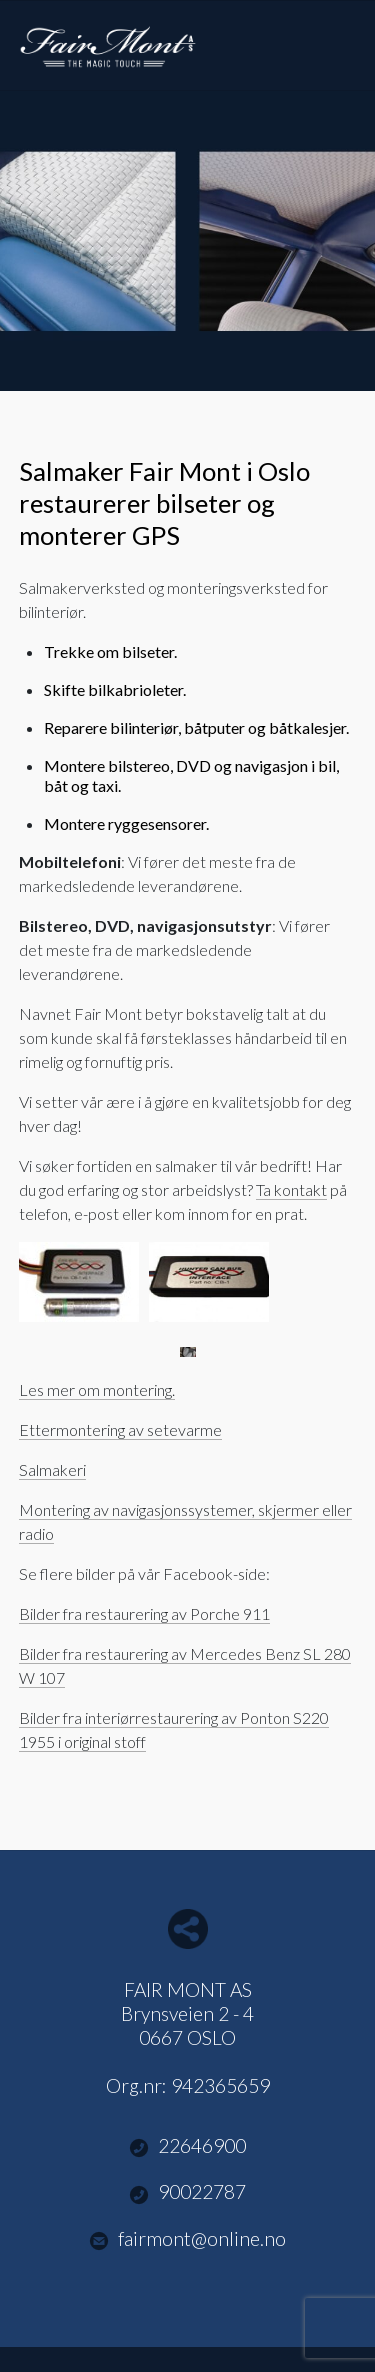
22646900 (188, 2146)
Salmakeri (52, 1469)
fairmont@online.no (188, 2239)
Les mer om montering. (97, 1389)
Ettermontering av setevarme (120, 1429)
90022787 (188, 2192)
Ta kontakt (291, 1189)
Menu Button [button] (338, 35)
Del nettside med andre (188, 1929)
